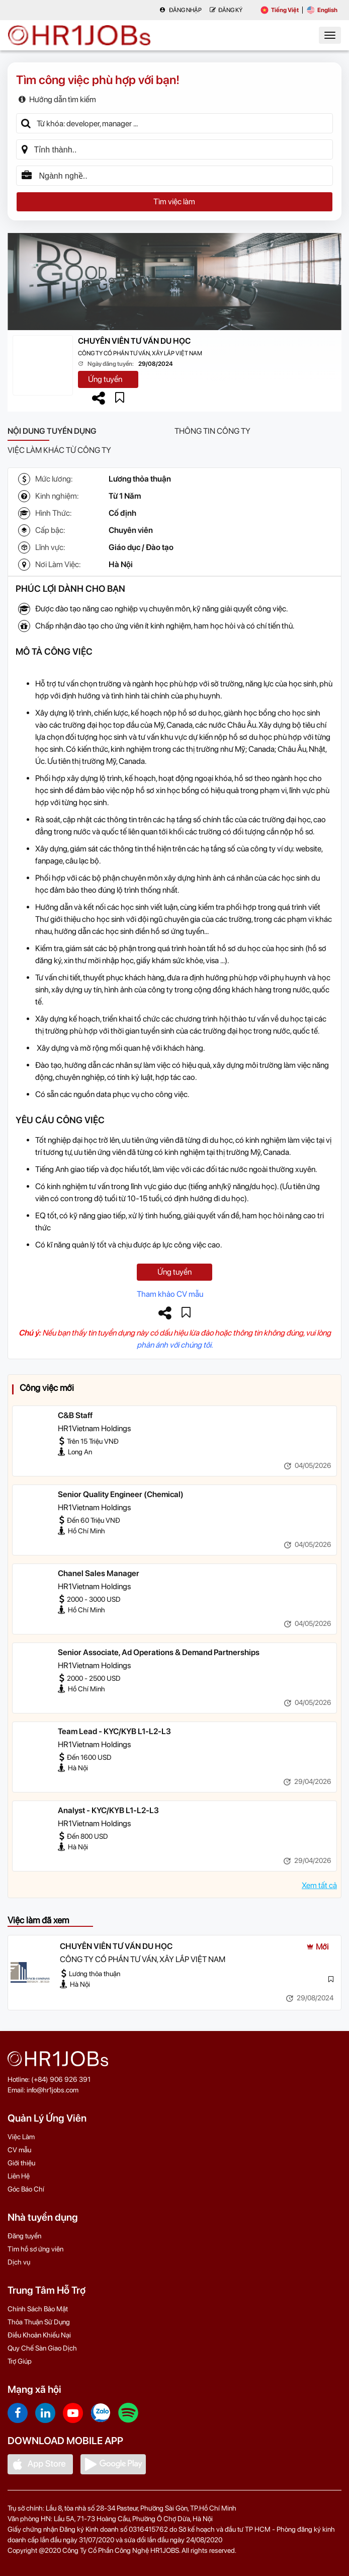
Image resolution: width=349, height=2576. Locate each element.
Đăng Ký (226, 10)
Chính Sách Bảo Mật (38, 2309)
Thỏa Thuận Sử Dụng (39, 2322)
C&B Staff (75, 1415)
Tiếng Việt (279, 10)
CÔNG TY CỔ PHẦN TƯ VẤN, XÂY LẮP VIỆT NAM (140, 353)
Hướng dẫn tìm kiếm (57, 99)
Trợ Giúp (20, 2361)
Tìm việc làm (174, 201)
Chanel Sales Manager (98, 1573)
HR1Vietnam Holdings (94, 1428)
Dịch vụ (19, 2262)
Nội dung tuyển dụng (52, 431)
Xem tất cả (319, 1885)
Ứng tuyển (105, 379)
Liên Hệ (19, 2176)
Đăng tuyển (24, 2236)
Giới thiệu (21, 2163)
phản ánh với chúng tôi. (175, 1345)
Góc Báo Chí (26, 2189)
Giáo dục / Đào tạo (141, 547)
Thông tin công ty (212, 431)
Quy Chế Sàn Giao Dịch (42, 2348)
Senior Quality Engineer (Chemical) (121, 1494)
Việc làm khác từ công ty (59, 450)
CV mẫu (19, 2150)
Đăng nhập (180, 10)
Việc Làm (21, 2137)
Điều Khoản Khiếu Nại (39, 2335)
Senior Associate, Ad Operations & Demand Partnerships (158, 1652)
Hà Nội (121, 564)
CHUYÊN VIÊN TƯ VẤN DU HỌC (134, 341)
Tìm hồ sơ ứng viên (35, 2249)
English (322, 10)
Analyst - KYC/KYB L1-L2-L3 (108, 1810)
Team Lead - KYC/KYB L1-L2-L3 (114, 1731)
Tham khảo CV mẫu (170, 1294)
